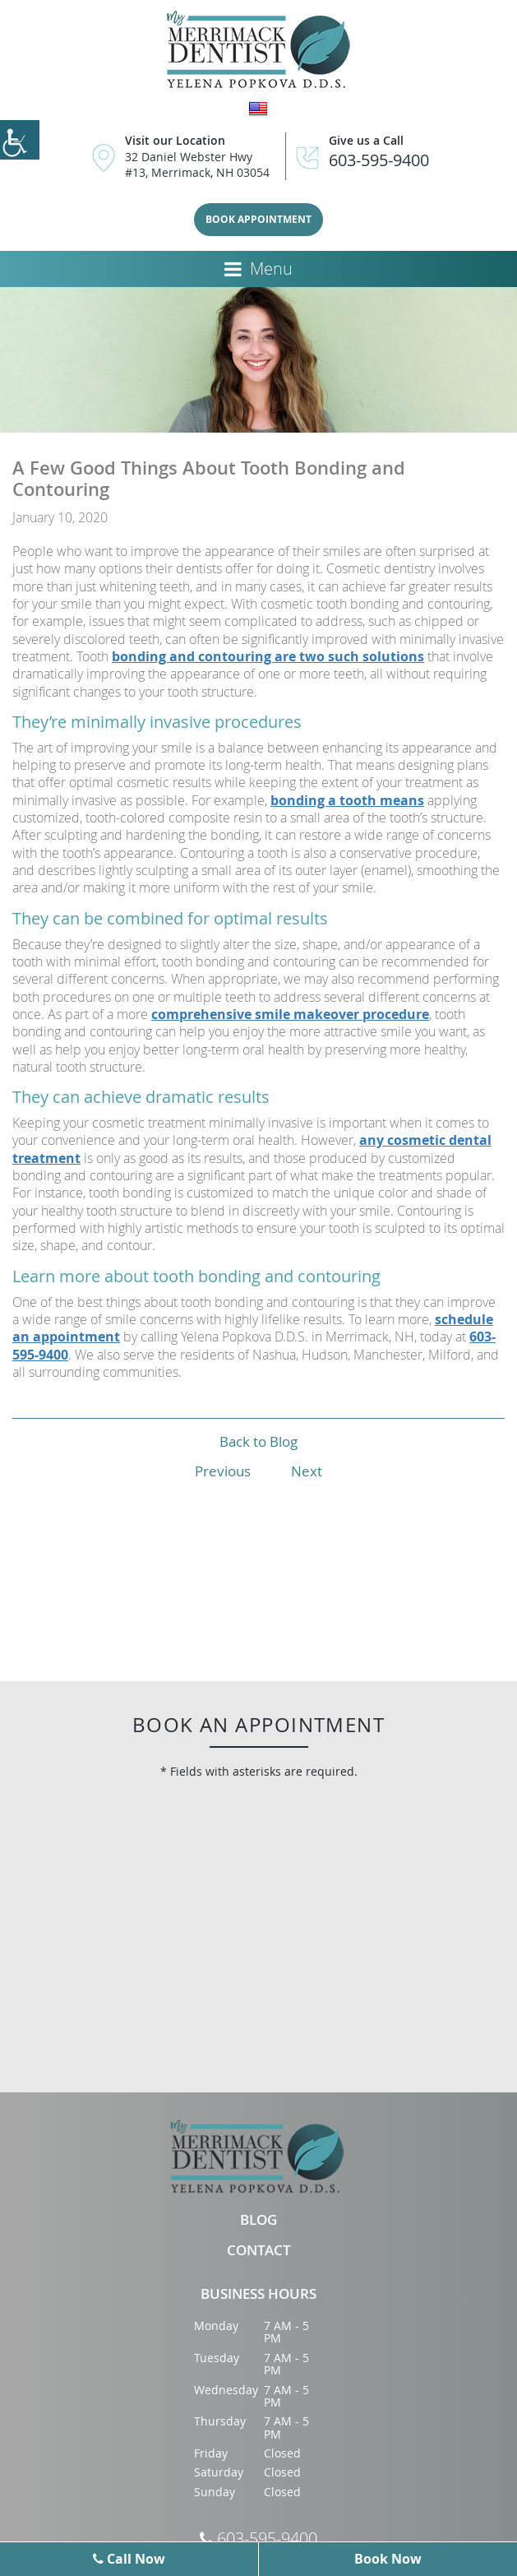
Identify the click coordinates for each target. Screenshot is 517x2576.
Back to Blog (258, 1441)
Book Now (388, 2559)
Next (306, 1471)
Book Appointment (258, 219)
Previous (223, 1471)
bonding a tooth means (347, 800)
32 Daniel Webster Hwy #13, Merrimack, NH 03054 (197, 164)
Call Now (129, 2559)
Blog (258, 2220)
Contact (259, 2251)
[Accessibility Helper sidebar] (19, 140)
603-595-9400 (379, 160)
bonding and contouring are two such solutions (268, 656)
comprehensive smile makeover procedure (290, 1014)
